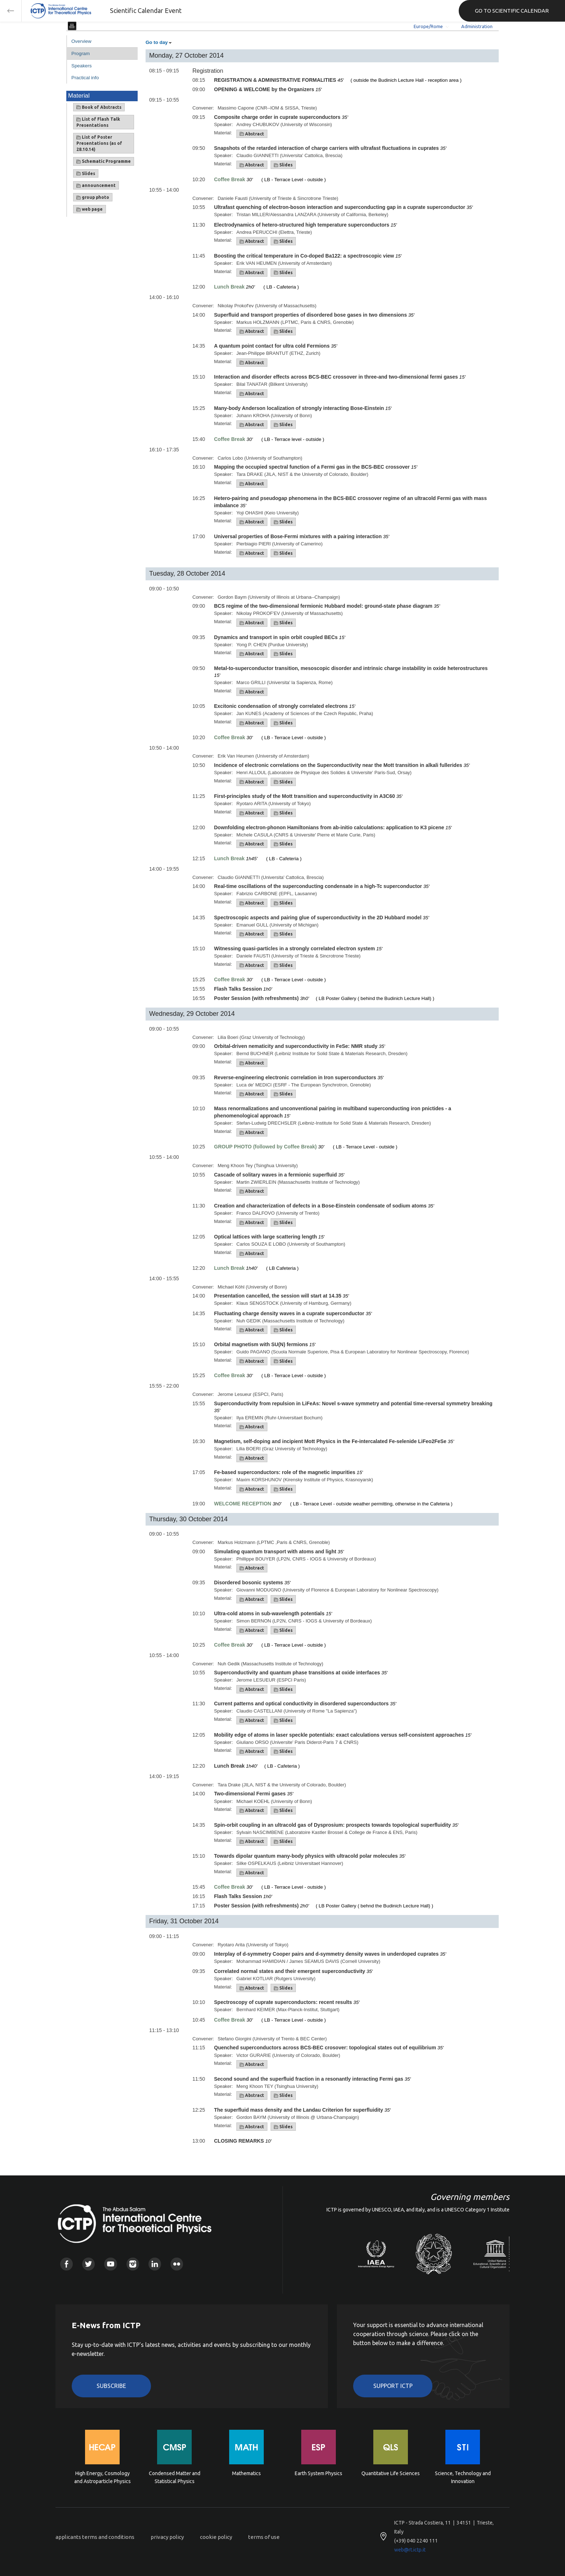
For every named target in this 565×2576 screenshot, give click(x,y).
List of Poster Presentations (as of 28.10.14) (99, 143)
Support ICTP (393, 2386)
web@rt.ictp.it (410, 2550)
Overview (81, 41)
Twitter (88, 2264)
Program (80, 53)
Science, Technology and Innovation (463, 2477)
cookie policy (216, 2537)
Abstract (252, 134)
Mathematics (246, 2473)
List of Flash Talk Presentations (98, 122)
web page (89, 209)
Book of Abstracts (98, 107)
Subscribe (111, 2386)
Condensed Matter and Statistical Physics (174, 2477)
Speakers (81, 65)
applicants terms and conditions (94, 2537)
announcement (96, 185)
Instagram (132, 2264)
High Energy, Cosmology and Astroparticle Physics (102, 2477)
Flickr (176, 2264)
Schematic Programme (103, 161)
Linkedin (154, 2264)
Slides (85, 173)
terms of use (264, 2537)
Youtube (110, 2264)
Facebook (66, 2264)
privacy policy (167, 2537)
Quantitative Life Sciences (390, 2473)
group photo (92, 197)
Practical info (85, 77)
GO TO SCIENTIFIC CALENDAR (512, 11)
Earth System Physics (318, 2473)
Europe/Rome (428, 26)
